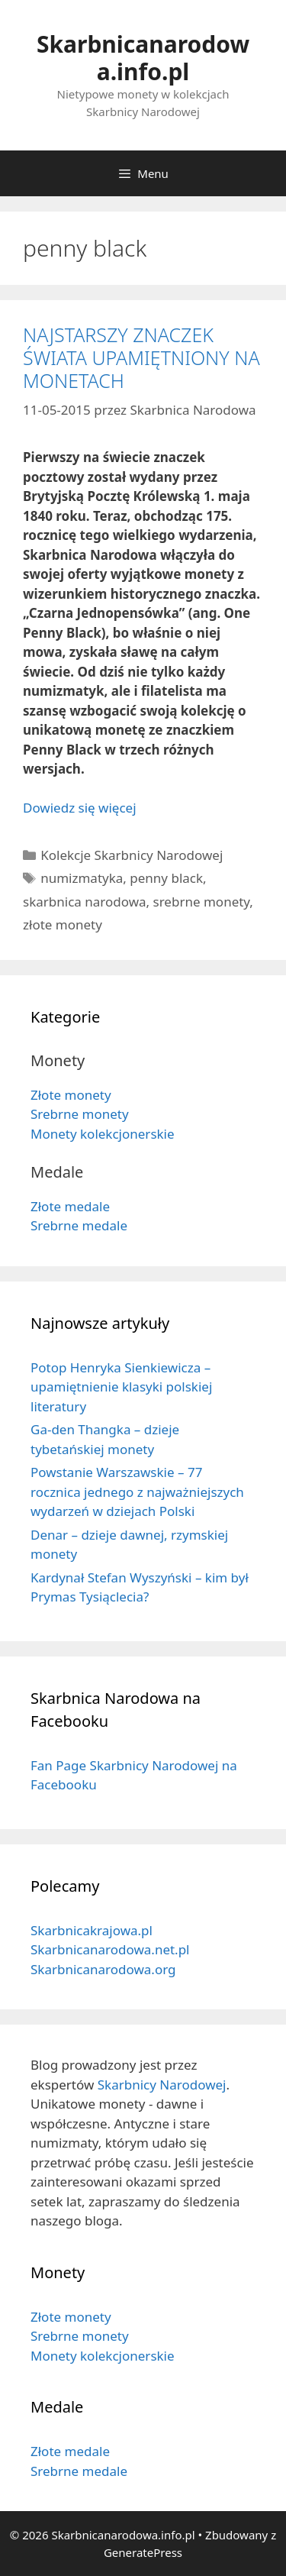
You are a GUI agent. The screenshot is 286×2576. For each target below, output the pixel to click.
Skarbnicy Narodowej (162, 2084)
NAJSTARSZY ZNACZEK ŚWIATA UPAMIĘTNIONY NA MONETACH (141, 357)
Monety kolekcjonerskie (103, 1134)
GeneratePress (143, 2552)
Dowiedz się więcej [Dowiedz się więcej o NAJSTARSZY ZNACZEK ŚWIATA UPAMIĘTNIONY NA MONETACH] (80, 807)
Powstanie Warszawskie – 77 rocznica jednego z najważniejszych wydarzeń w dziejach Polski (137, 1491)
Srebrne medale (79, 1225)
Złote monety (71, 1095)
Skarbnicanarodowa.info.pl (143, 57)
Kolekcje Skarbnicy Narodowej (131, 855)
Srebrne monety (80, 1114)
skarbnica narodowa (84, 901)
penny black (166, 878)
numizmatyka (81, 878)
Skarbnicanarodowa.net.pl (110, 1949)
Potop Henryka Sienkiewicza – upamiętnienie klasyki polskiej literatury (121, 1387)
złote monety (62, 924)
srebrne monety (201, 901)
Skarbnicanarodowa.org (103, 1969)
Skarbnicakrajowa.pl (92, 1930)
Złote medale (70, 1206)
